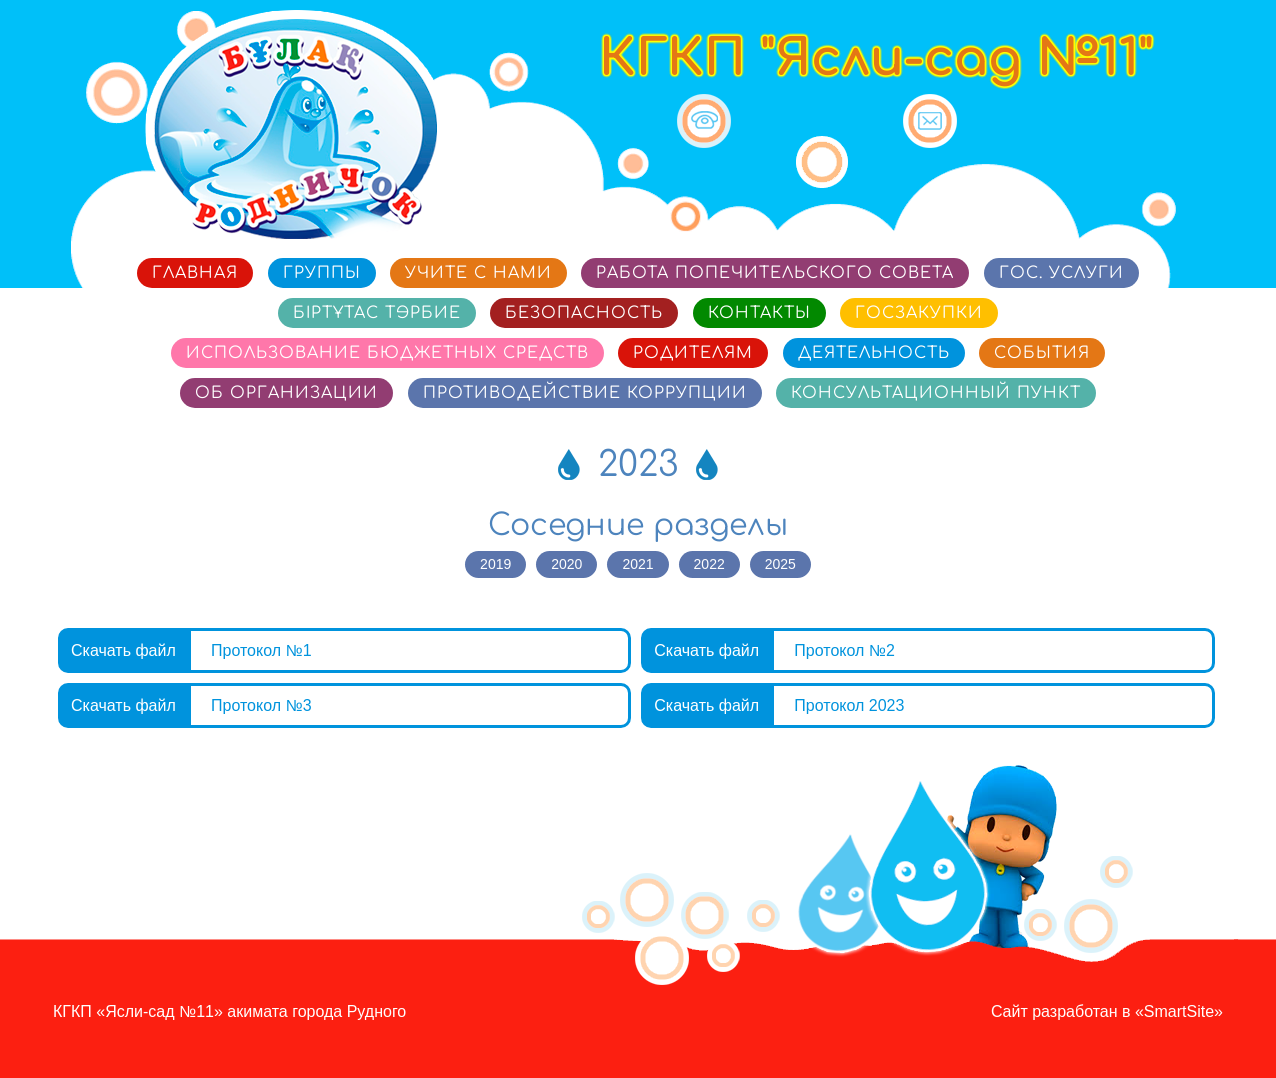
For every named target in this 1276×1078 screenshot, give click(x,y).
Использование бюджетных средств (387, 353)
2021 (637, 564)
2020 (566, 564)
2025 (780, 564)
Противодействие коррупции (585, 393)
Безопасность (584, 313)
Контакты (759, 313)
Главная (195, 273)
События (1042, 353)
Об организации (286, 393)
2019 (495, 564)
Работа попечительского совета (775, 273)
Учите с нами (478, 273)
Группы (322, 273)
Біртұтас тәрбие (377, 313)
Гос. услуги (1061, 273)
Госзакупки (919, 313)
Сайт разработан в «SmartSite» (1107, 1011)
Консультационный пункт (936, 393)
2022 (709, 564)
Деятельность (874, 353)
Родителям (693, 353)
